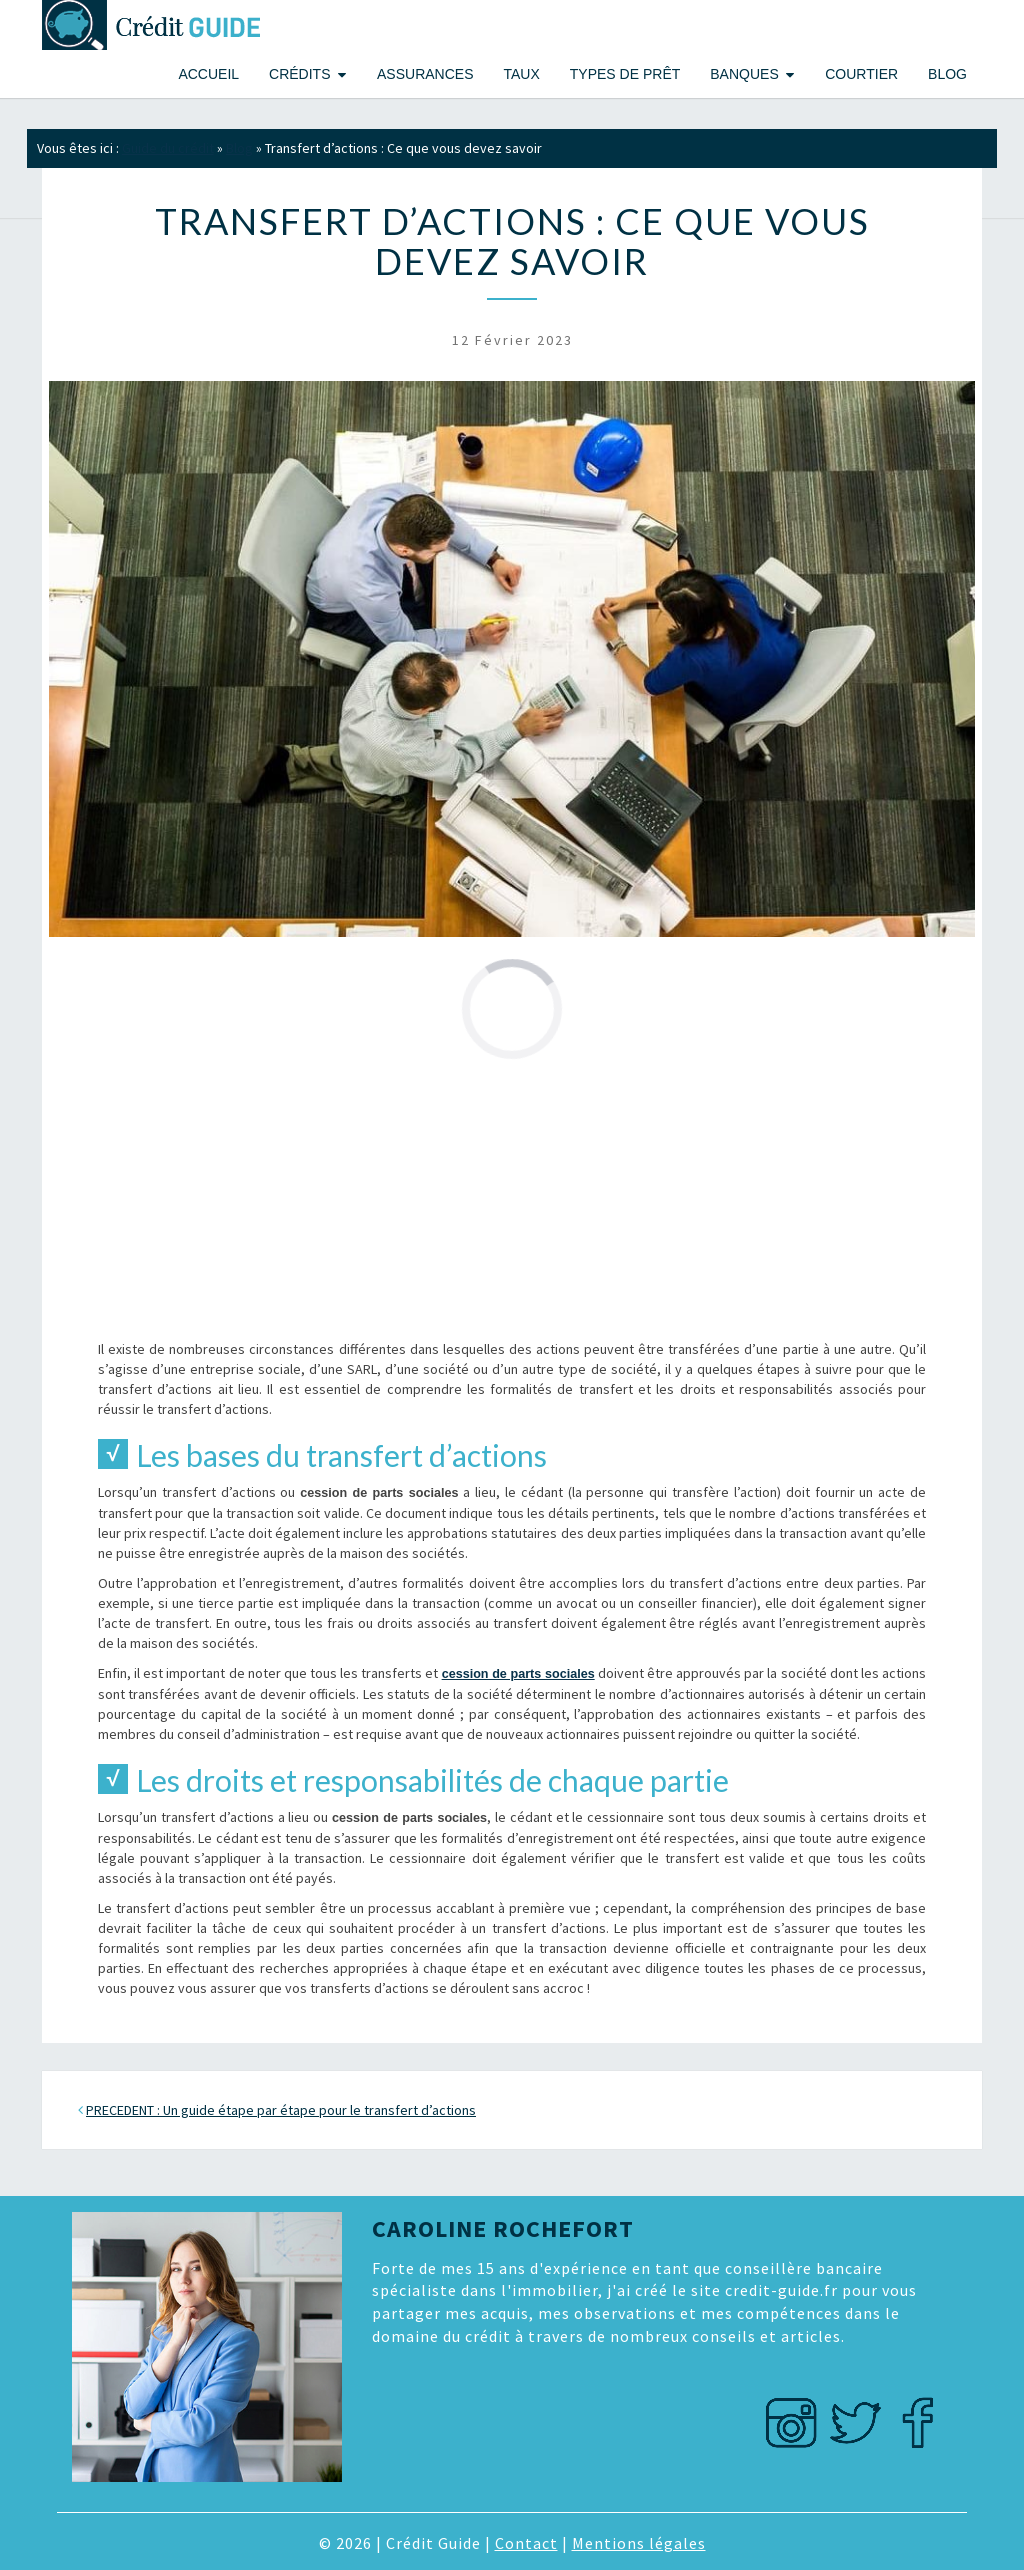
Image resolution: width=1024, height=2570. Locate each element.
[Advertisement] (512, 1199)
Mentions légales (639, 2543)
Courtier (861, 74)
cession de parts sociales (518, 1674)
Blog (947, 74)
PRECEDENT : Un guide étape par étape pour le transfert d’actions (281, 2110)
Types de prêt (625, 74)
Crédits (299, 74)
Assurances (425, 74)
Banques (744, 74)
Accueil (208, 74)
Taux (521, 74)
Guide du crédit (168, 148)
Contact (526, 2543)
